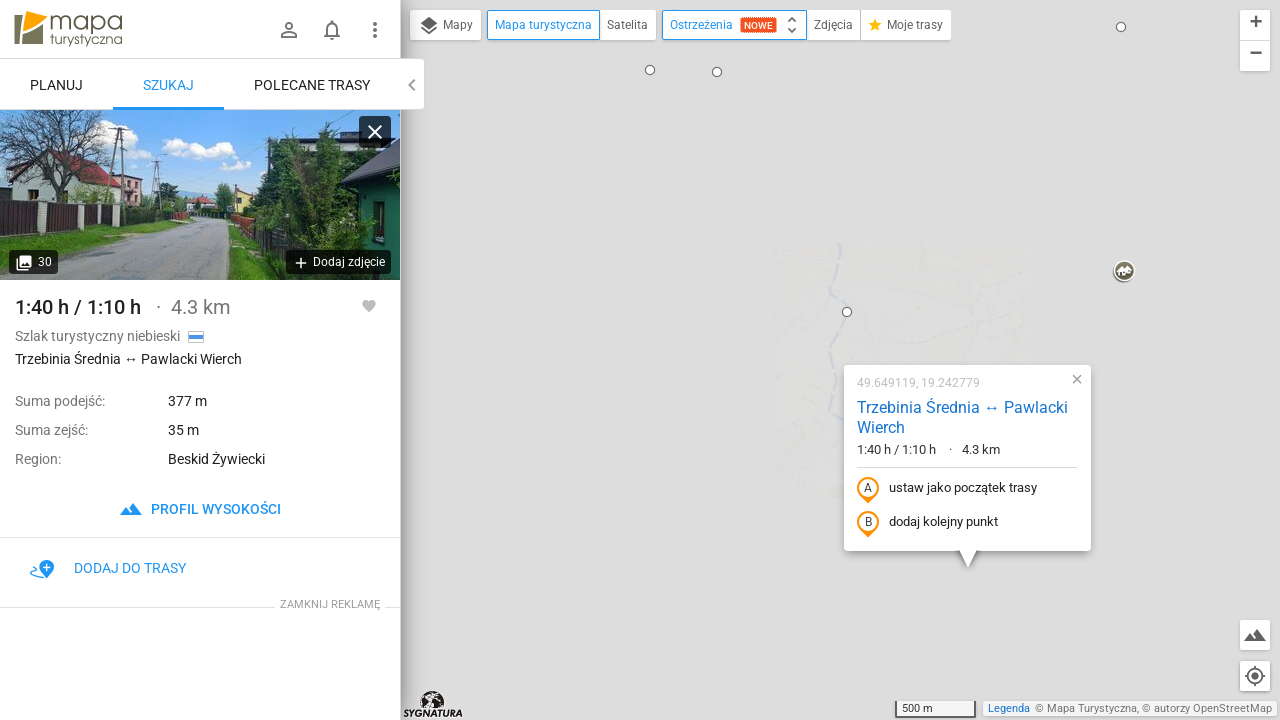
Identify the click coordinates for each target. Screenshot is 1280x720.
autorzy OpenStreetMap (1213, 708)
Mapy (445, 26)
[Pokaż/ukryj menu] (375, 30)
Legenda (1009, 708)
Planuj (56, 85)
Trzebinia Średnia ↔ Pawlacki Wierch (834, 202)
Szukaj (168, 85)
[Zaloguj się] (289, 30)
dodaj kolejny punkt (799, 307)
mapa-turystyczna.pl (68, 29)
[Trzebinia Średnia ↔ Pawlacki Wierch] (200, 195)
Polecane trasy (312, 85)
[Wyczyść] (375, 132)
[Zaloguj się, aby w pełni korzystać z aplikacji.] (369, 305)
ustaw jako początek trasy (819, 273)
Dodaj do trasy (108, 568)
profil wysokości (200, 509)
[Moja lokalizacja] (1255, 676)
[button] (719, 96)
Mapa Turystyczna (1092, 708)
